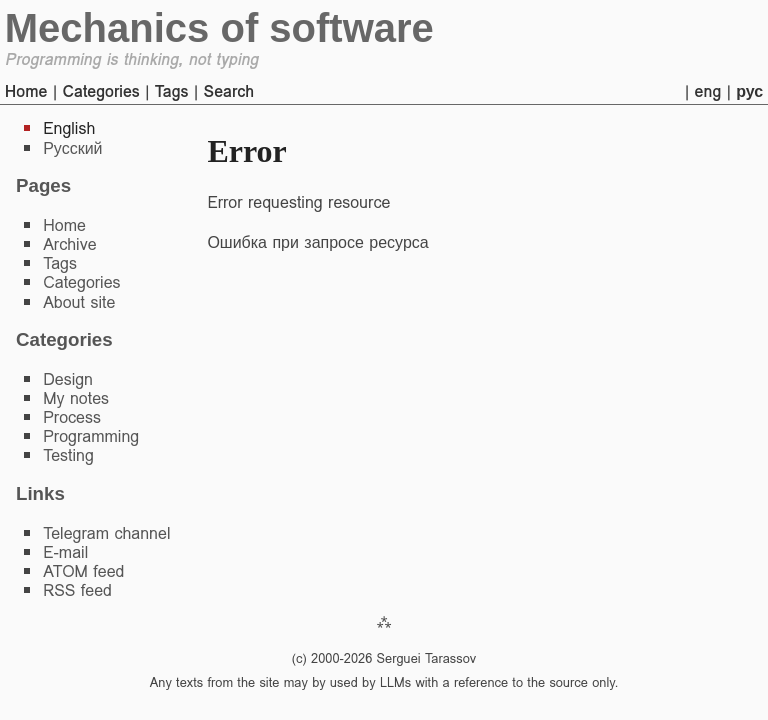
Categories (100, 91)
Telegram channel (106, 533)
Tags (172, 91)
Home (26, 91)
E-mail (65, 552)
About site (79, 302)
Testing (68, 455)
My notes (76, 398)
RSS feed (77, 590)
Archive (69, 244)
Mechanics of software (219, 28)
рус (749, 91)
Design (68, 379)
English (69, 128)
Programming (91, 436)
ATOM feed (83, 571)
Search (228, 91)
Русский (72, 148)
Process (72, 417)
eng (708, 91)
